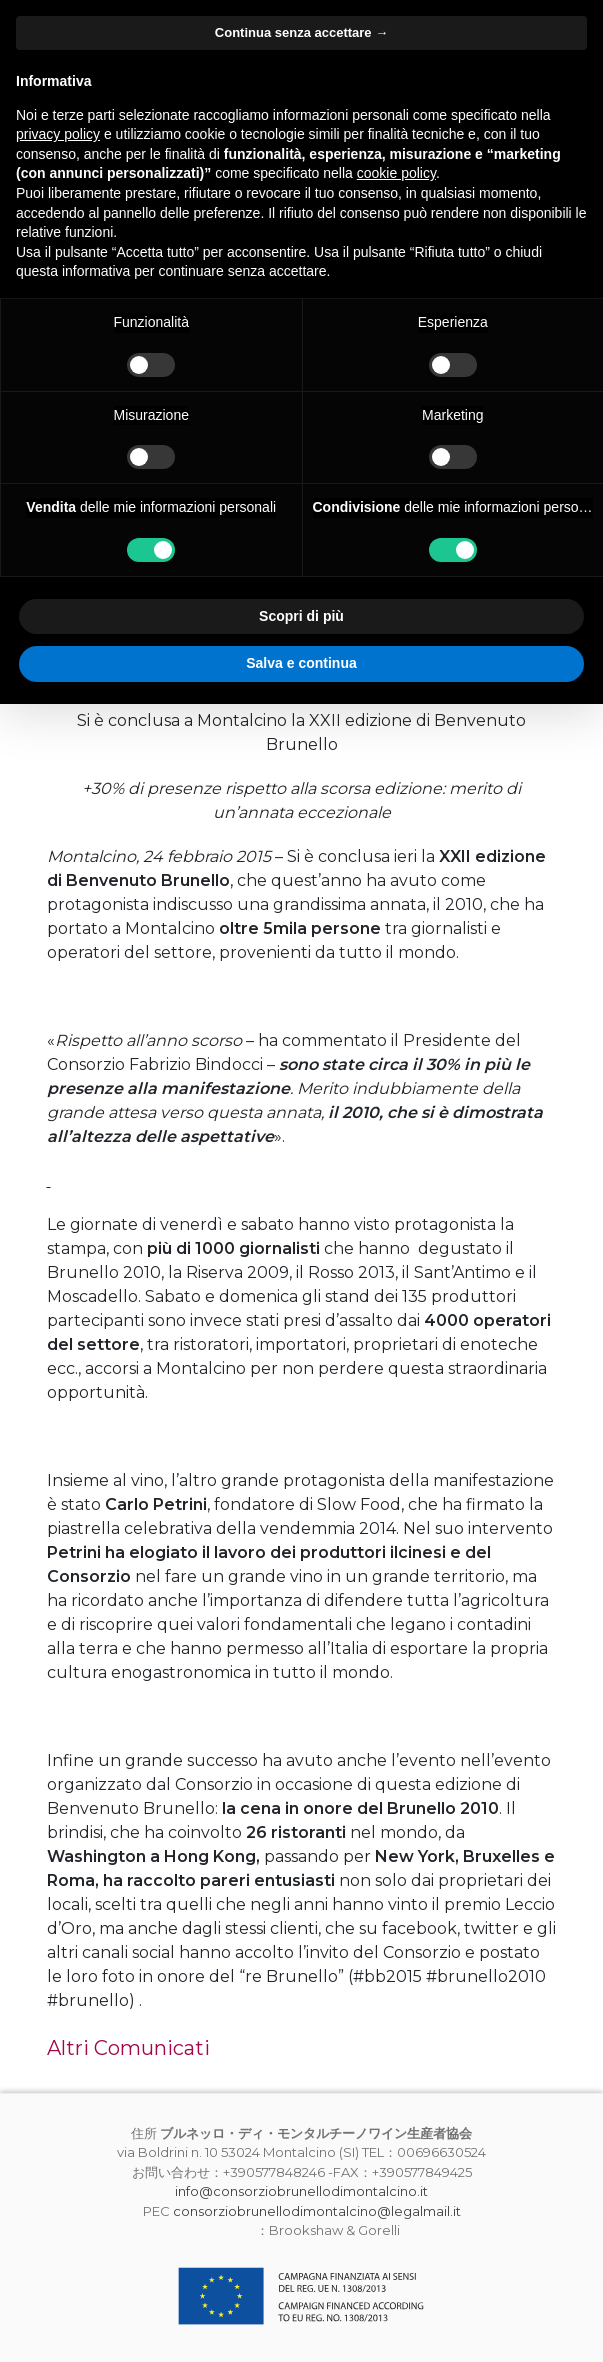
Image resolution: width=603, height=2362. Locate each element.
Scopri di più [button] (301, 616)
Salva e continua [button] (301, 663)
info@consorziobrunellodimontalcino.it (301, 2191)
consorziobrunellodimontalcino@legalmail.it (317, 2211)
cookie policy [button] (396, 173)
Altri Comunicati (128, 2048)
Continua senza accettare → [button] (301, 32)
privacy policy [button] (58, 134)
